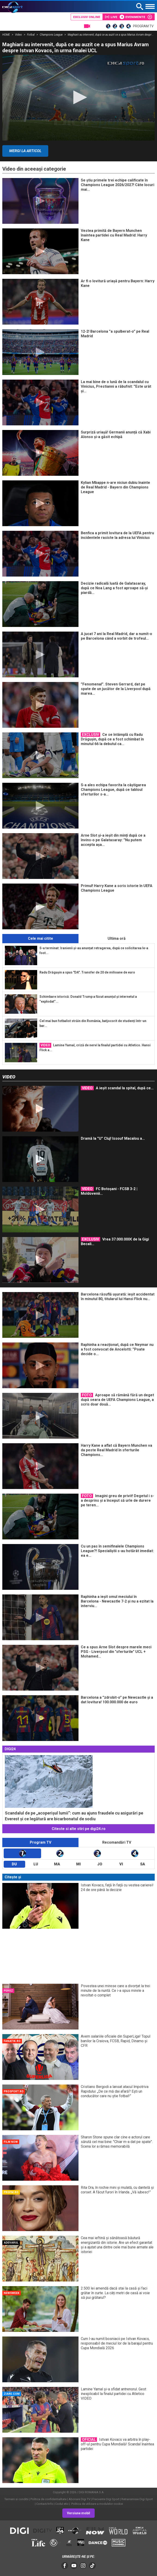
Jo (99, 1864)
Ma (57, 1864)
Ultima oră (117, 938)
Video (19, 34)
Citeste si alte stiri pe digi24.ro (79, 1829)
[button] (78, 97)
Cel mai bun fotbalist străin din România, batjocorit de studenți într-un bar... (92, 1023)
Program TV (143, 26)
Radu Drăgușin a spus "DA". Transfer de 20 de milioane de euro (87, 972)
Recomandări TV (116, 1842)
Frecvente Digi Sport (105, 2499)
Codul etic (62, 2503)
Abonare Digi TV (79, 2499)
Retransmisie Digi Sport (137, 2499)
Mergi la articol (25, 151)
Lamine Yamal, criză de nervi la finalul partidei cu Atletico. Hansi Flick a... (95, 1047)
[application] (78, 98)
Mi (78, 1864)
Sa (142, 1864)
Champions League (51, 34)
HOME (6, 34)
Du (14, 1864)
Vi (121, 1864)
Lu (35, 1864)
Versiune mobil (78, 2513)
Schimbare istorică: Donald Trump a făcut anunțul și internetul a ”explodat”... (88, 999)
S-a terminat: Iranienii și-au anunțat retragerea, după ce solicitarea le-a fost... (93, 950)
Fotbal (31, 34)
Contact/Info (44, 2503)
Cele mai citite (40, 938)
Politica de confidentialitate (48, 2499)
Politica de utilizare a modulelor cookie (97, 2503)
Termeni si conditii (16, 2499)
